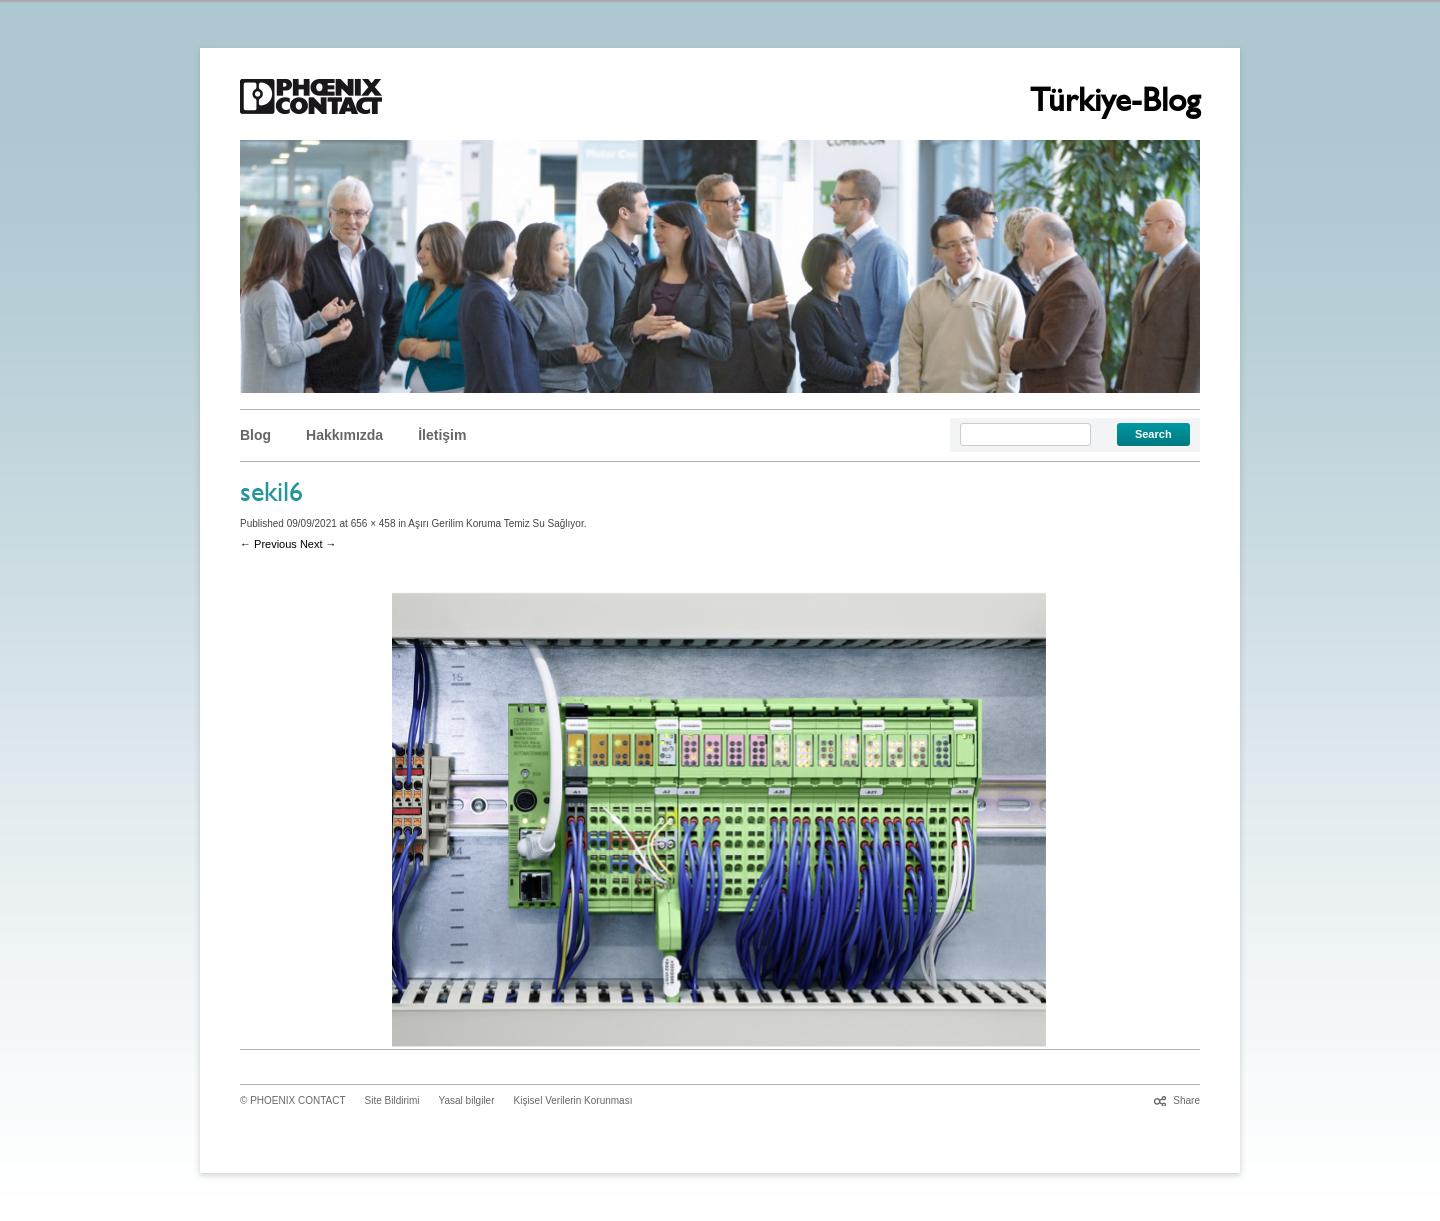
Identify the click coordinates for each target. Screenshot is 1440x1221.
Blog (255, 435)
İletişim (442, 435)
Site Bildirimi (392, 1100)
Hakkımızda (344, 435)
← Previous (268, 544)
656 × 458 (373, 523)
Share (1186, 1100)
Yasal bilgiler (467, 1100)
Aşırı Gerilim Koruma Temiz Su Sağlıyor (495, 523)
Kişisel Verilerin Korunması (573, 1100)
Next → (318, 544)
